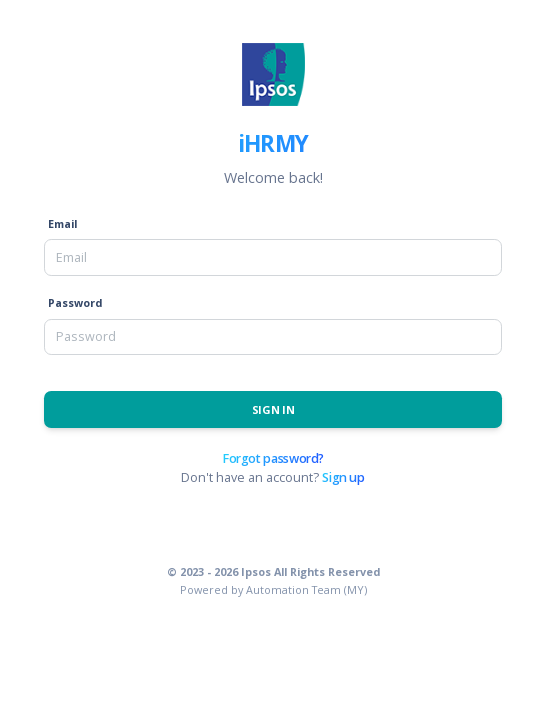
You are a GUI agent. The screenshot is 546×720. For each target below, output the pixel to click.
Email (62, 223)
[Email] (272, 257)
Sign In (273, 409)
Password (75, 302)
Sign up (343, 477)
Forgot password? (273, 458)
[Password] (272, 337)
